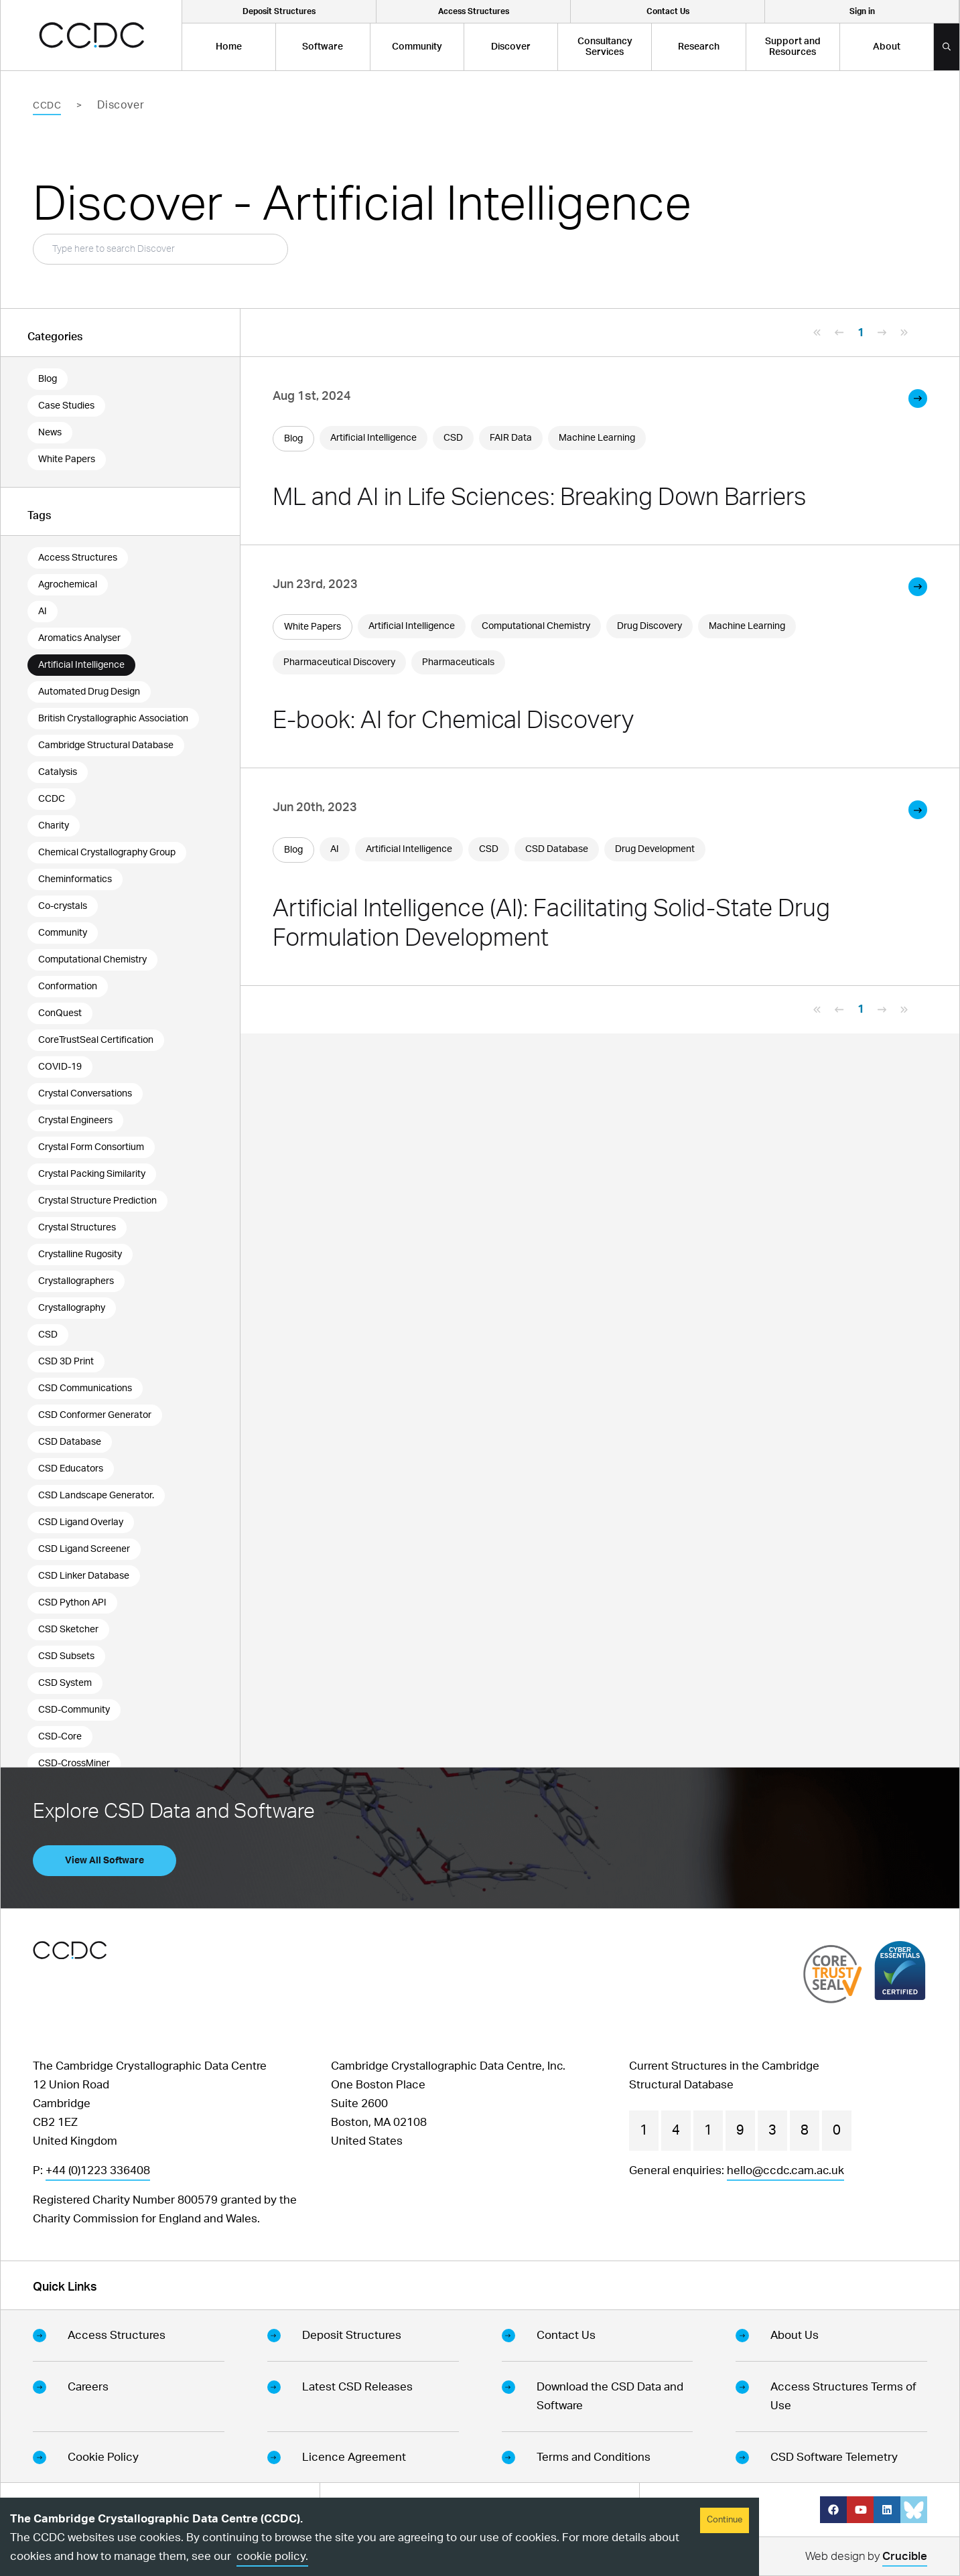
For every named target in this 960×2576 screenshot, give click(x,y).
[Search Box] (160, 249)
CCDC (47, 106)
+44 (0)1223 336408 (98, 2170)
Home (229, 47)
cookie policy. (272, 2556)
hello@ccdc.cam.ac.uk (785, 2170)
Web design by (866, 2558)
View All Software (104, 1860)
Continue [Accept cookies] (724, 2520)
